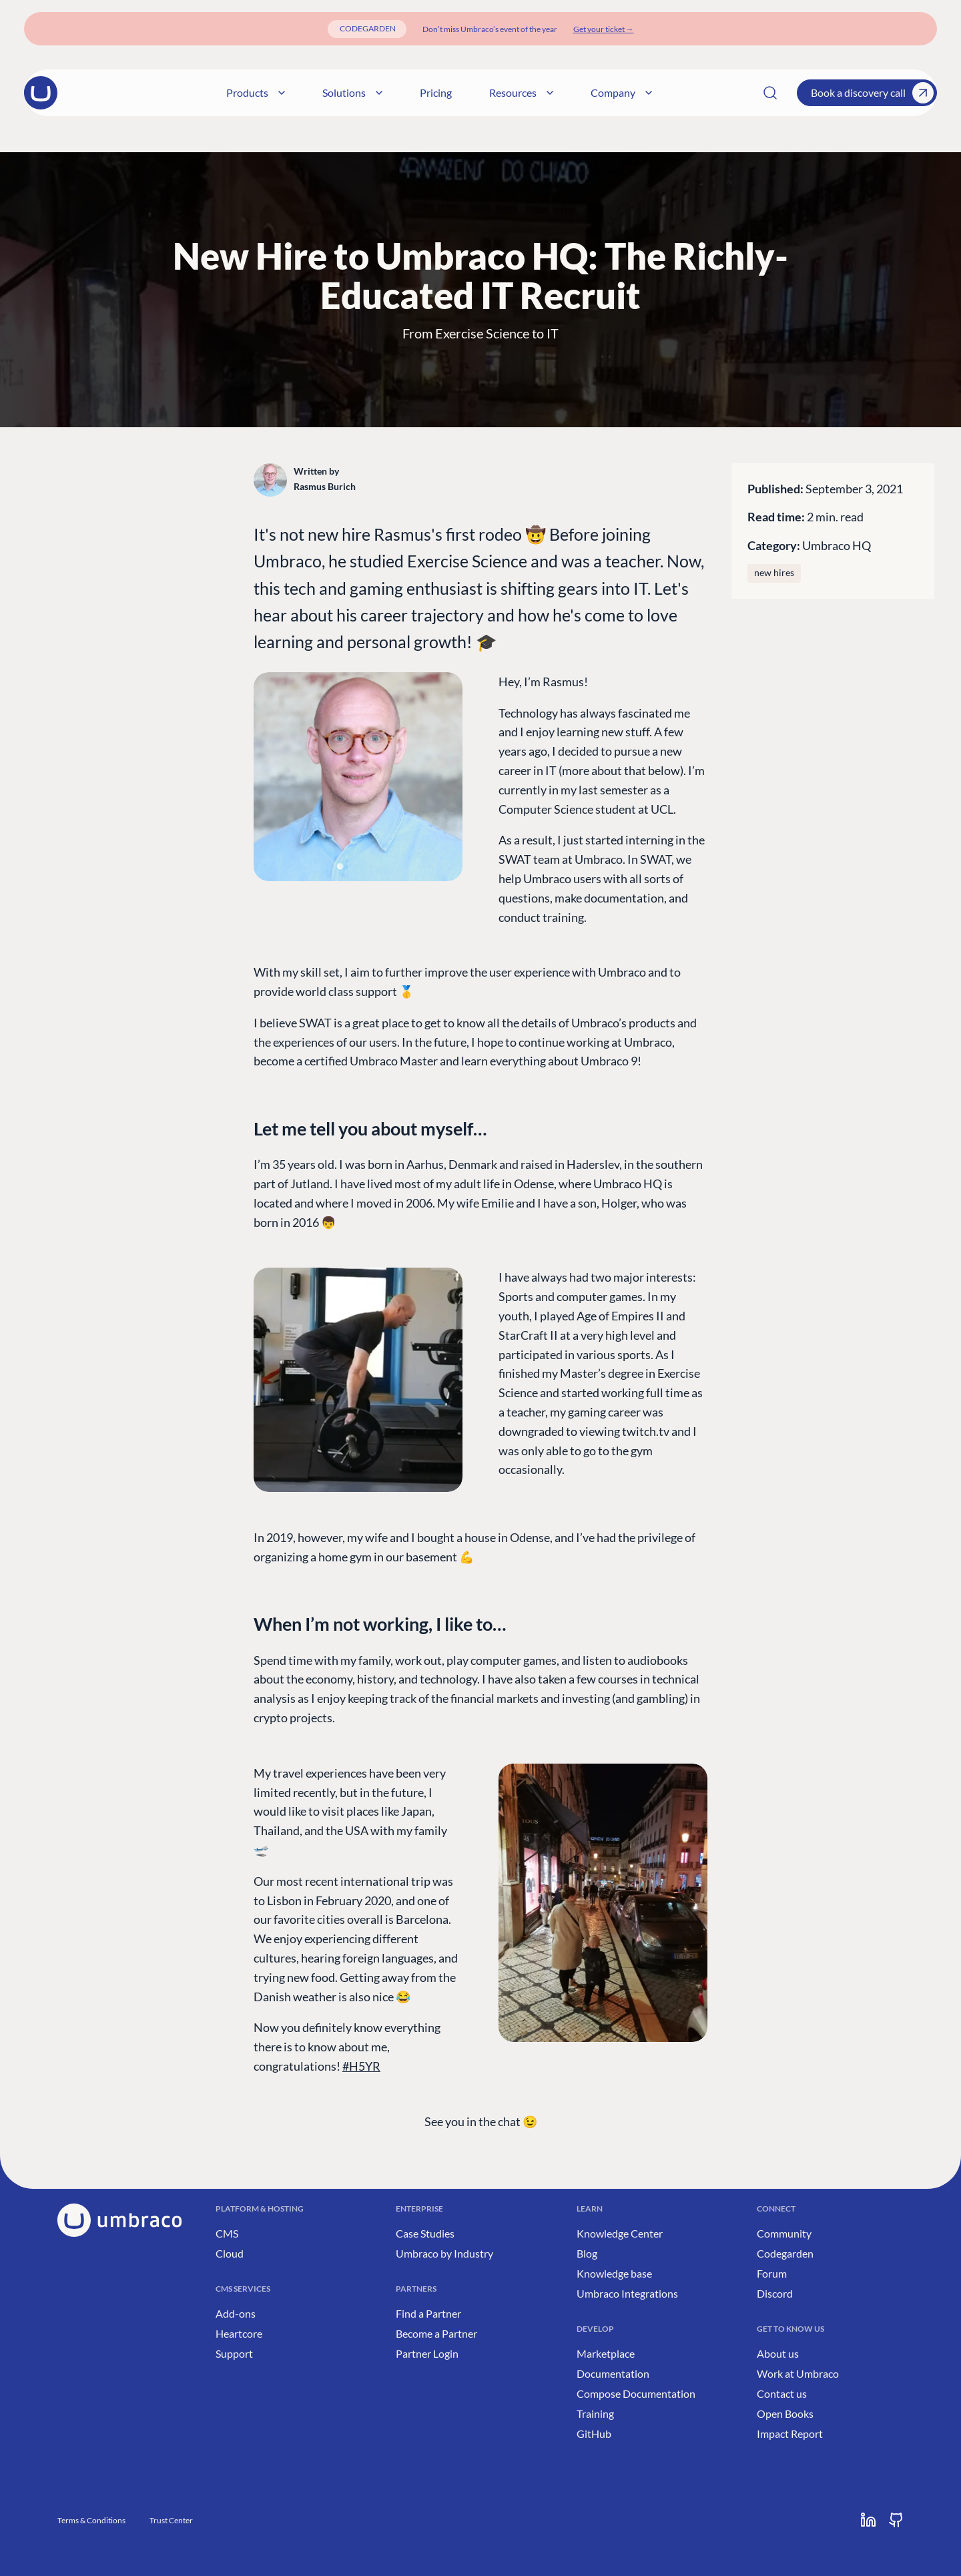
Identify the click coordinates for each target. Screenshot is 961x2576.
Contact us (782, 2393)
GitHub (594, 2433)
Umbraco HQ (836, 545)
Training (595, 2413)
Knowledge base (614, 2273)
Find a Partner (428, 2313)
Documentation (613, 2373)
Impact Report (790, 2433)
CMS (227, 2233)
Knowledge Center (620, 2233)
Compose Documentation (636, 2393)
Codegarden (785, 2253)
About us (778, 2353)
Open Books (785, 2413)
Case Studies (425, 2233)
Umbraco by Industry (444, 2253)
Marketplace (606, 2353)
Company (694, 92)
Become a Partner (436, 2333)
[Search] (770, 92)
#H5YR (361, 2066)
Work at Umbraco (798, 2373)
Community (784, 2233)
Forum (772, 2273)
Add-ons (236, 2313)
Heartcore (239, 2333)
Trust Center (171, 2520)
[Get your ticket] (603, 29)
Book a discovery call (872, 92)
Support (234, 2353)
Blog (587, 2253)
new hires (774, 572)
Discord (775, 2293)
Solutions (425, 92)
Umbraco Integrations (627, 2293)
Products (328, 92)
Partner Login (427, 2353)
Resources (594, 92)
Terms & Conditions (91, 2520)
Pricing (509, 92)
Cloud (230, 2253)
